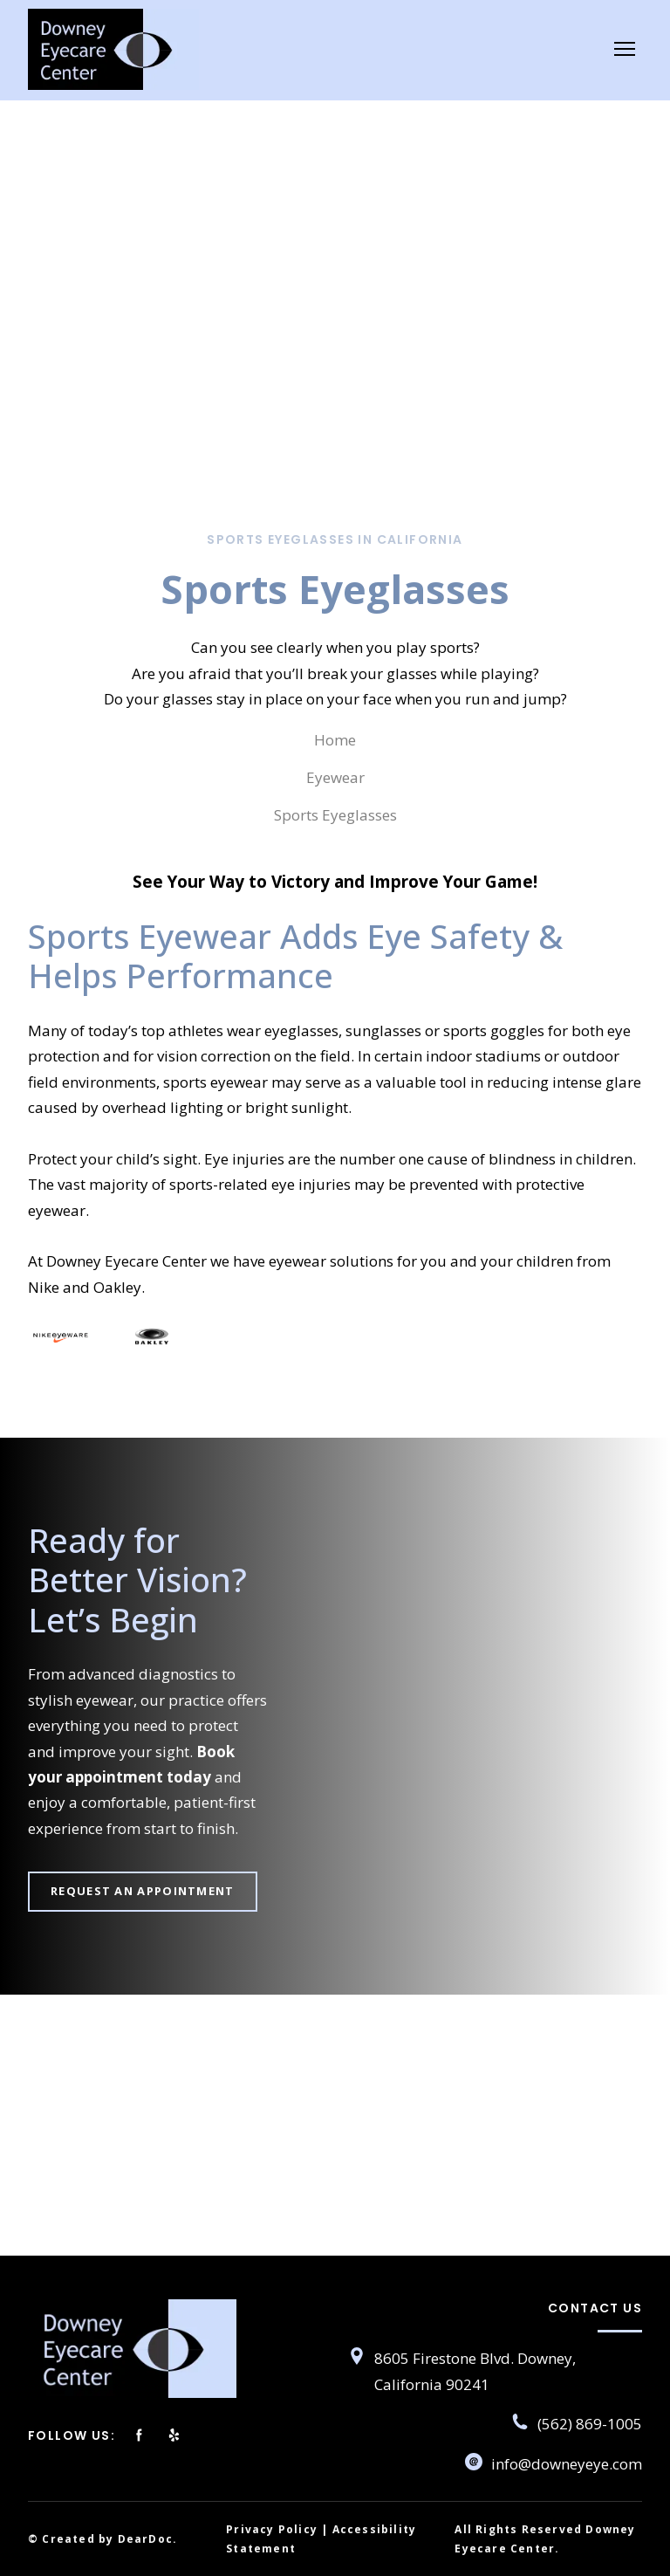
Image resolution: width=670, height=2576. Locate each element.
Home (335, 740)
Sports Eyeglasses (335, 815)
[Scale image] (60, 1335)
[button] (142, 1892)
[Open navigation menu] (624, 48)
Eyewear (335, 777)
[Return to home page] (113, 49)
